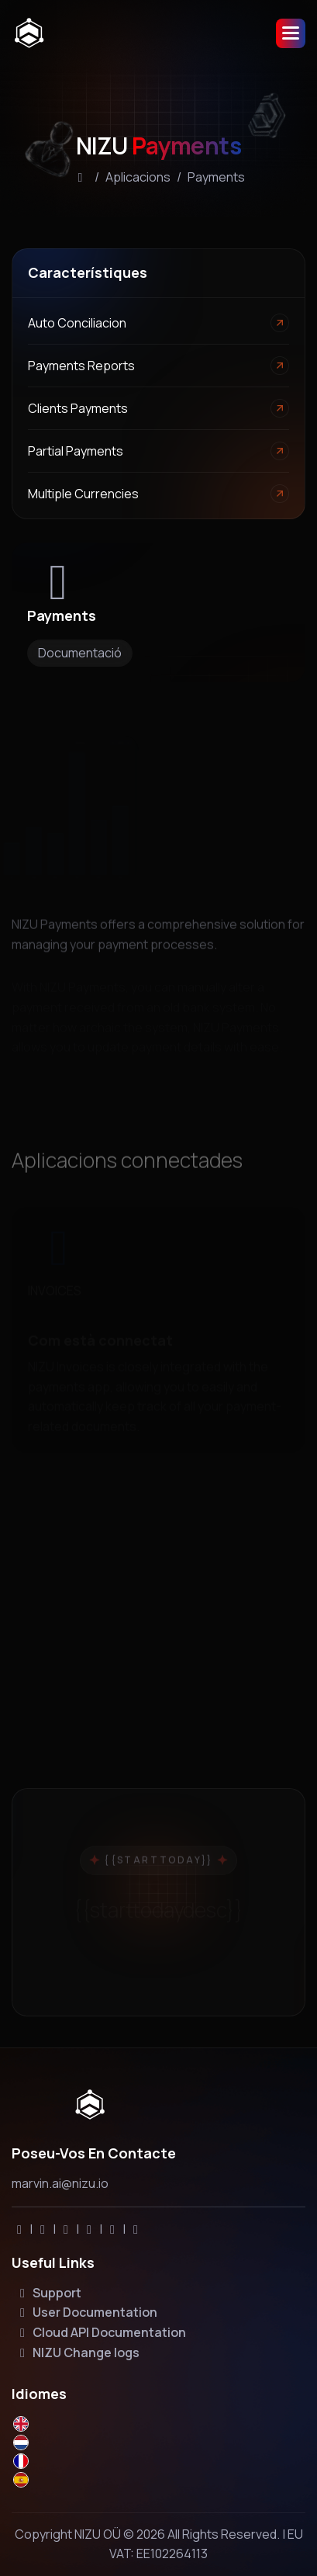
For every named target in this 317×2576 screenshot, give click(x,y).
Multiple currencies (83, 493)
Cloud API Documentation (100, 2332)
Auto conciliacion (77, 322)
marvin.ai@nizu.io (60, 2183)
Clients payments (78, 408)
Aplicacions (138, 176)
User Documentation (86, 2312)
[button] (290, 33)
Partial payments (75, 450)
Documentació (80, 652)
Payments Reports (81, 365)
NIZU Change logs (77, 2352)
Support (48, 2292)
